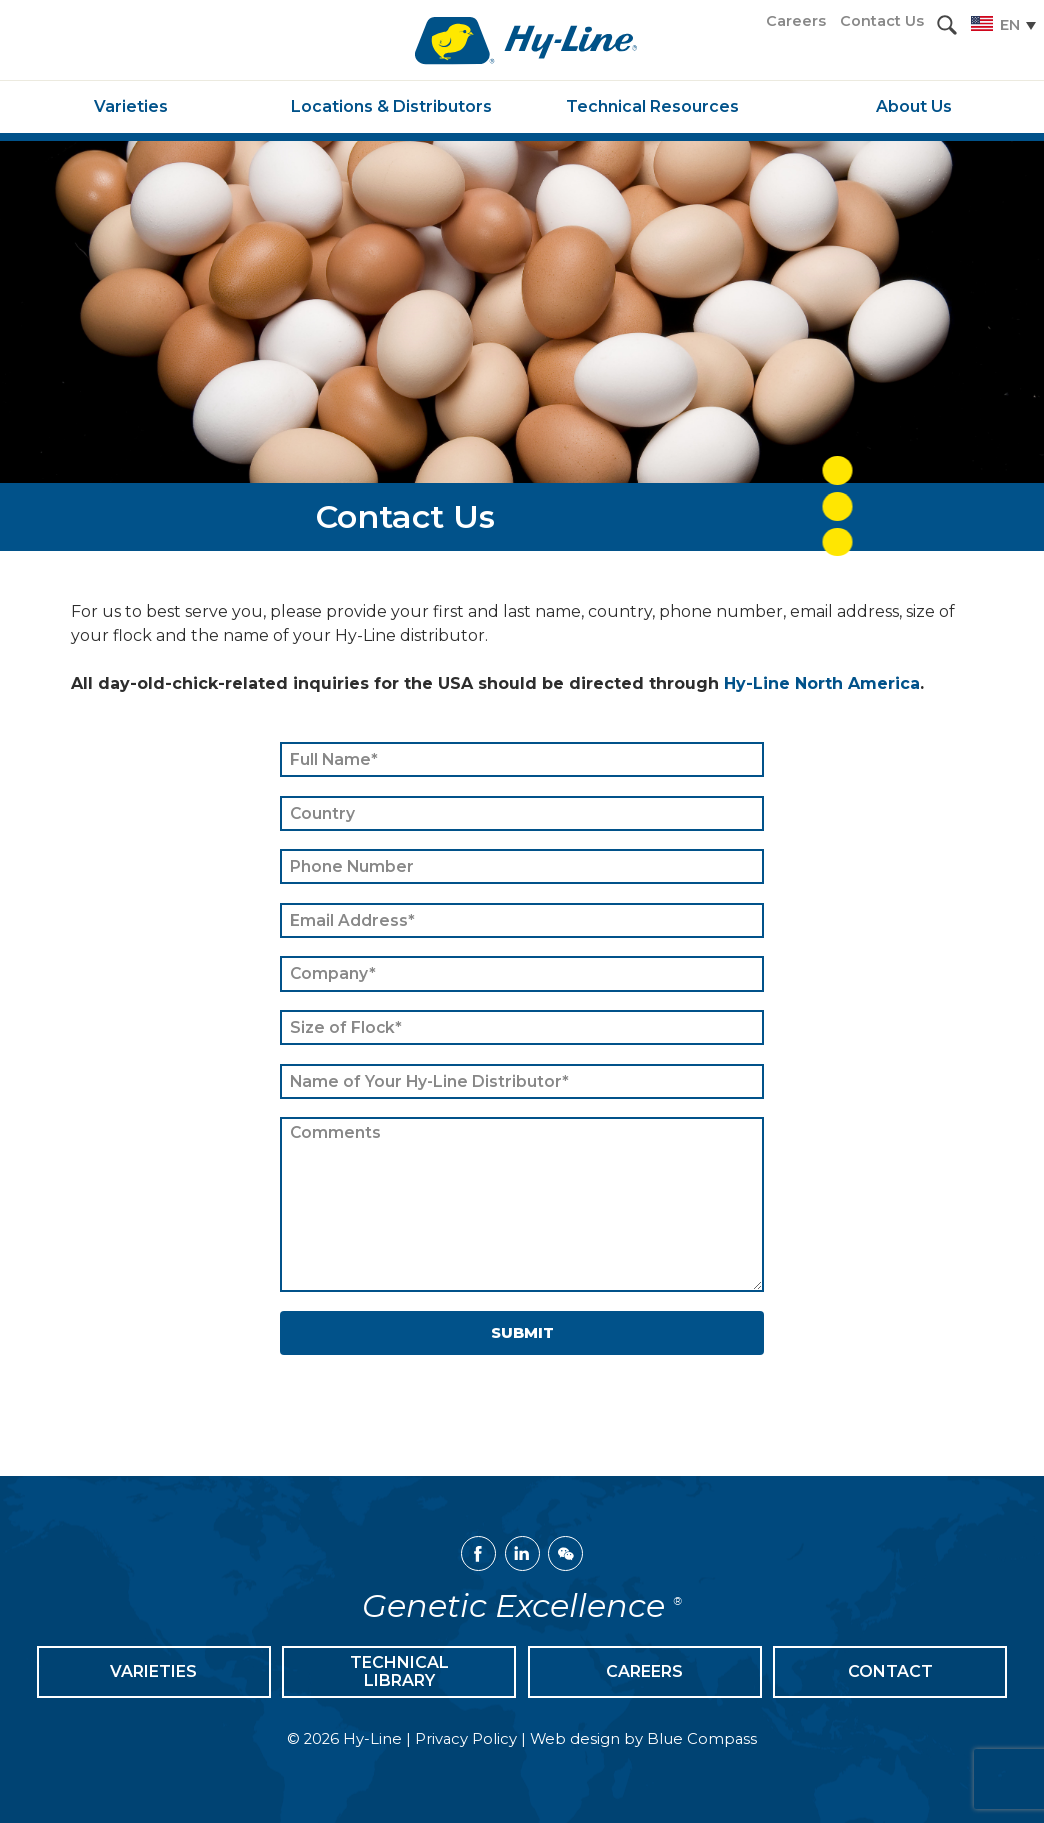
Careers (644, 1671)
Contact (890, 1671)
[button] (947, 25)
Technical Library (399, 1671)
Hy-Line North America (822, 683)
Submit (522, 1333)
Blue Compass (702, 1739)
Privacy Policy (466, 1739)
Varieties (153, 1671)
